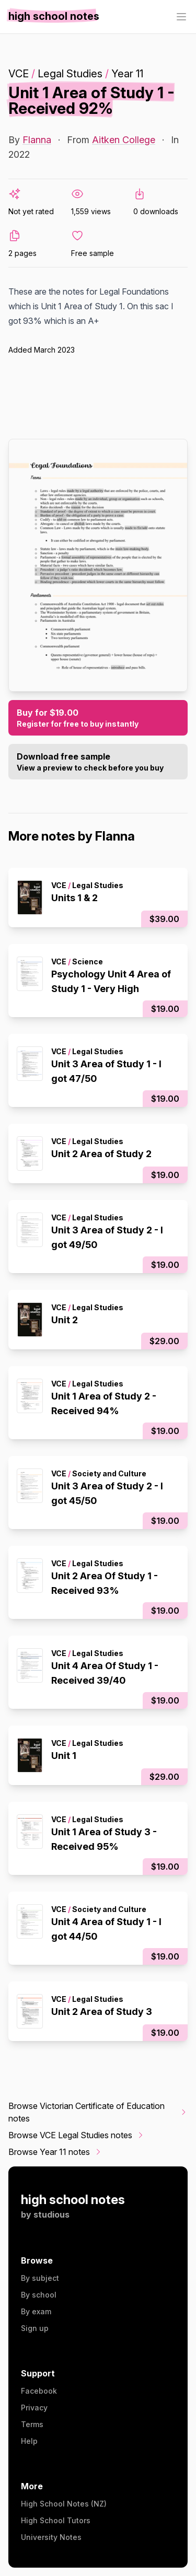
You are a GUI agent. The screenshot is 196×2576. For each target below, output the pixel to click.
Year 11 (127, 73)
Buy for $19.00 (98, 718)
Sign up (35, 2328)
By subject (40, 2278)
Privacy (34, 2407)
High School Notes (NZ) (64, 2503)
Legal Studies (70, 73)
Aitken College (123, 139)
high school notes (73, 2199)
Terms (32, 2424)
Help (29, 2441)
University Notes (51, 2537)
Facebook (39, 2390)
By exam (36, 2311)
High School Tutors (55, 2520)
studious (51, 2214)
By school (38, 2294)
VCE (18, 73)
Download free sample (98, 762)
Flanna (36, 139)
